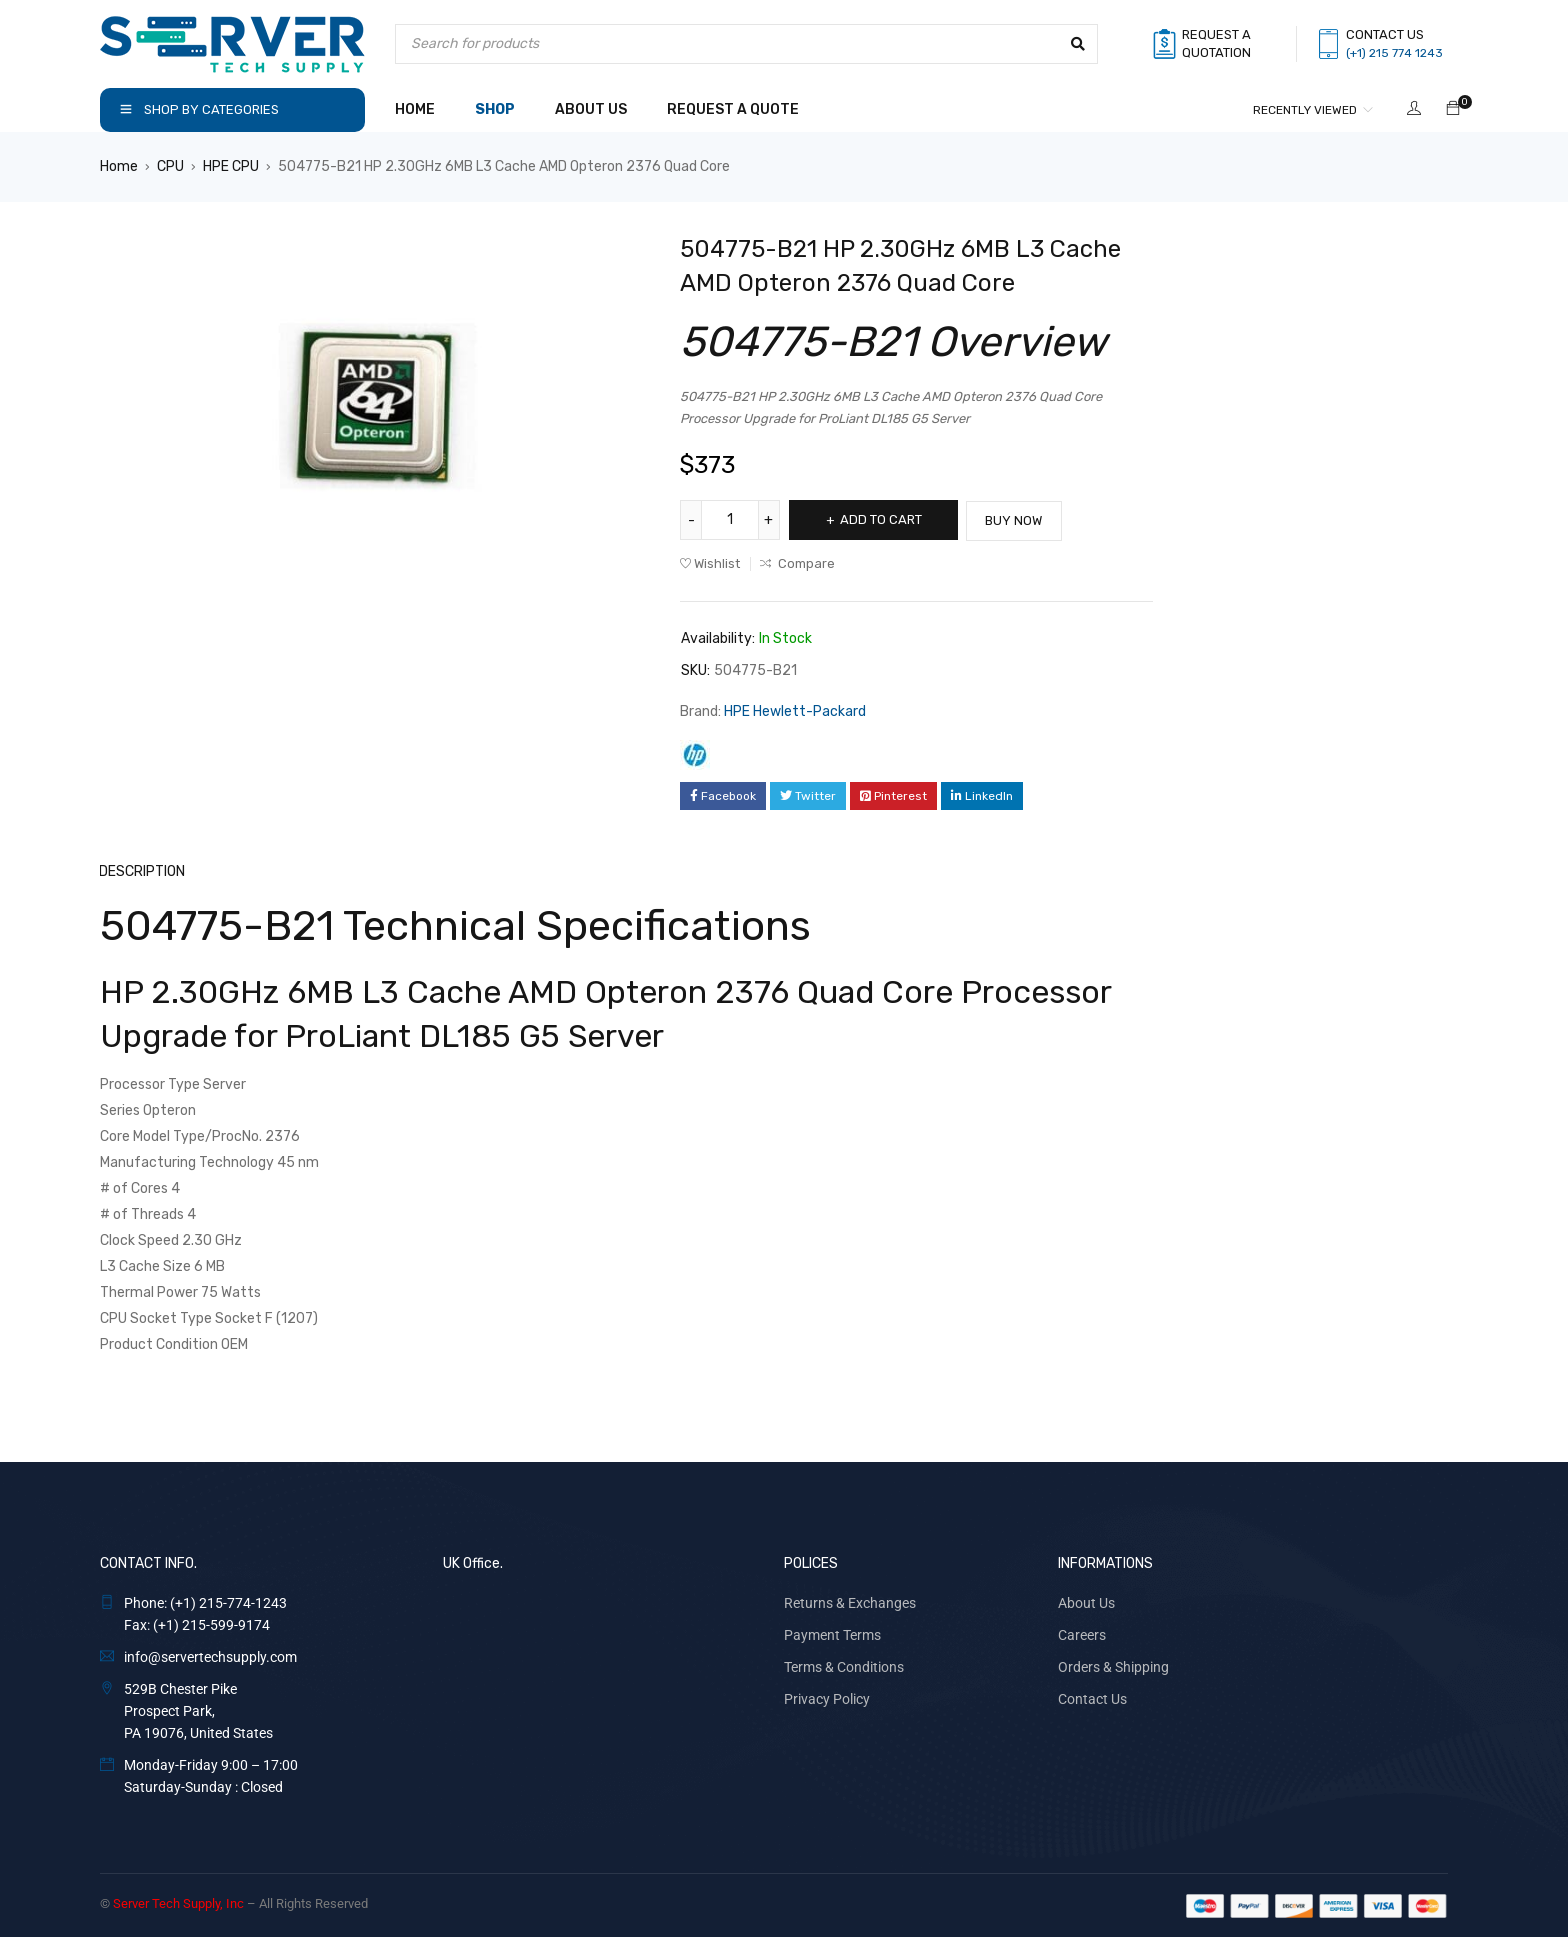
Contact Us (1092, 1698)
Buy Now (1019, 519)
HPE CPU (231, 166)
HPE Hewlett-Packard (795, 710)
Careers (1082, 1634)
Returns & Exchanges (850, 1602)
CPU (170, 166)
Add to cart (882, 519)
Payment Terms (832, 1634)
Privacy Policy (827, 1698)
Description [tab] (143, 870)
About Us (1086, 1602)
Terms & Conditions (844, 1666)
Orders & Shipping (1113, 1666)
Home (119, 166)
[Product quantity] (730, 520)
